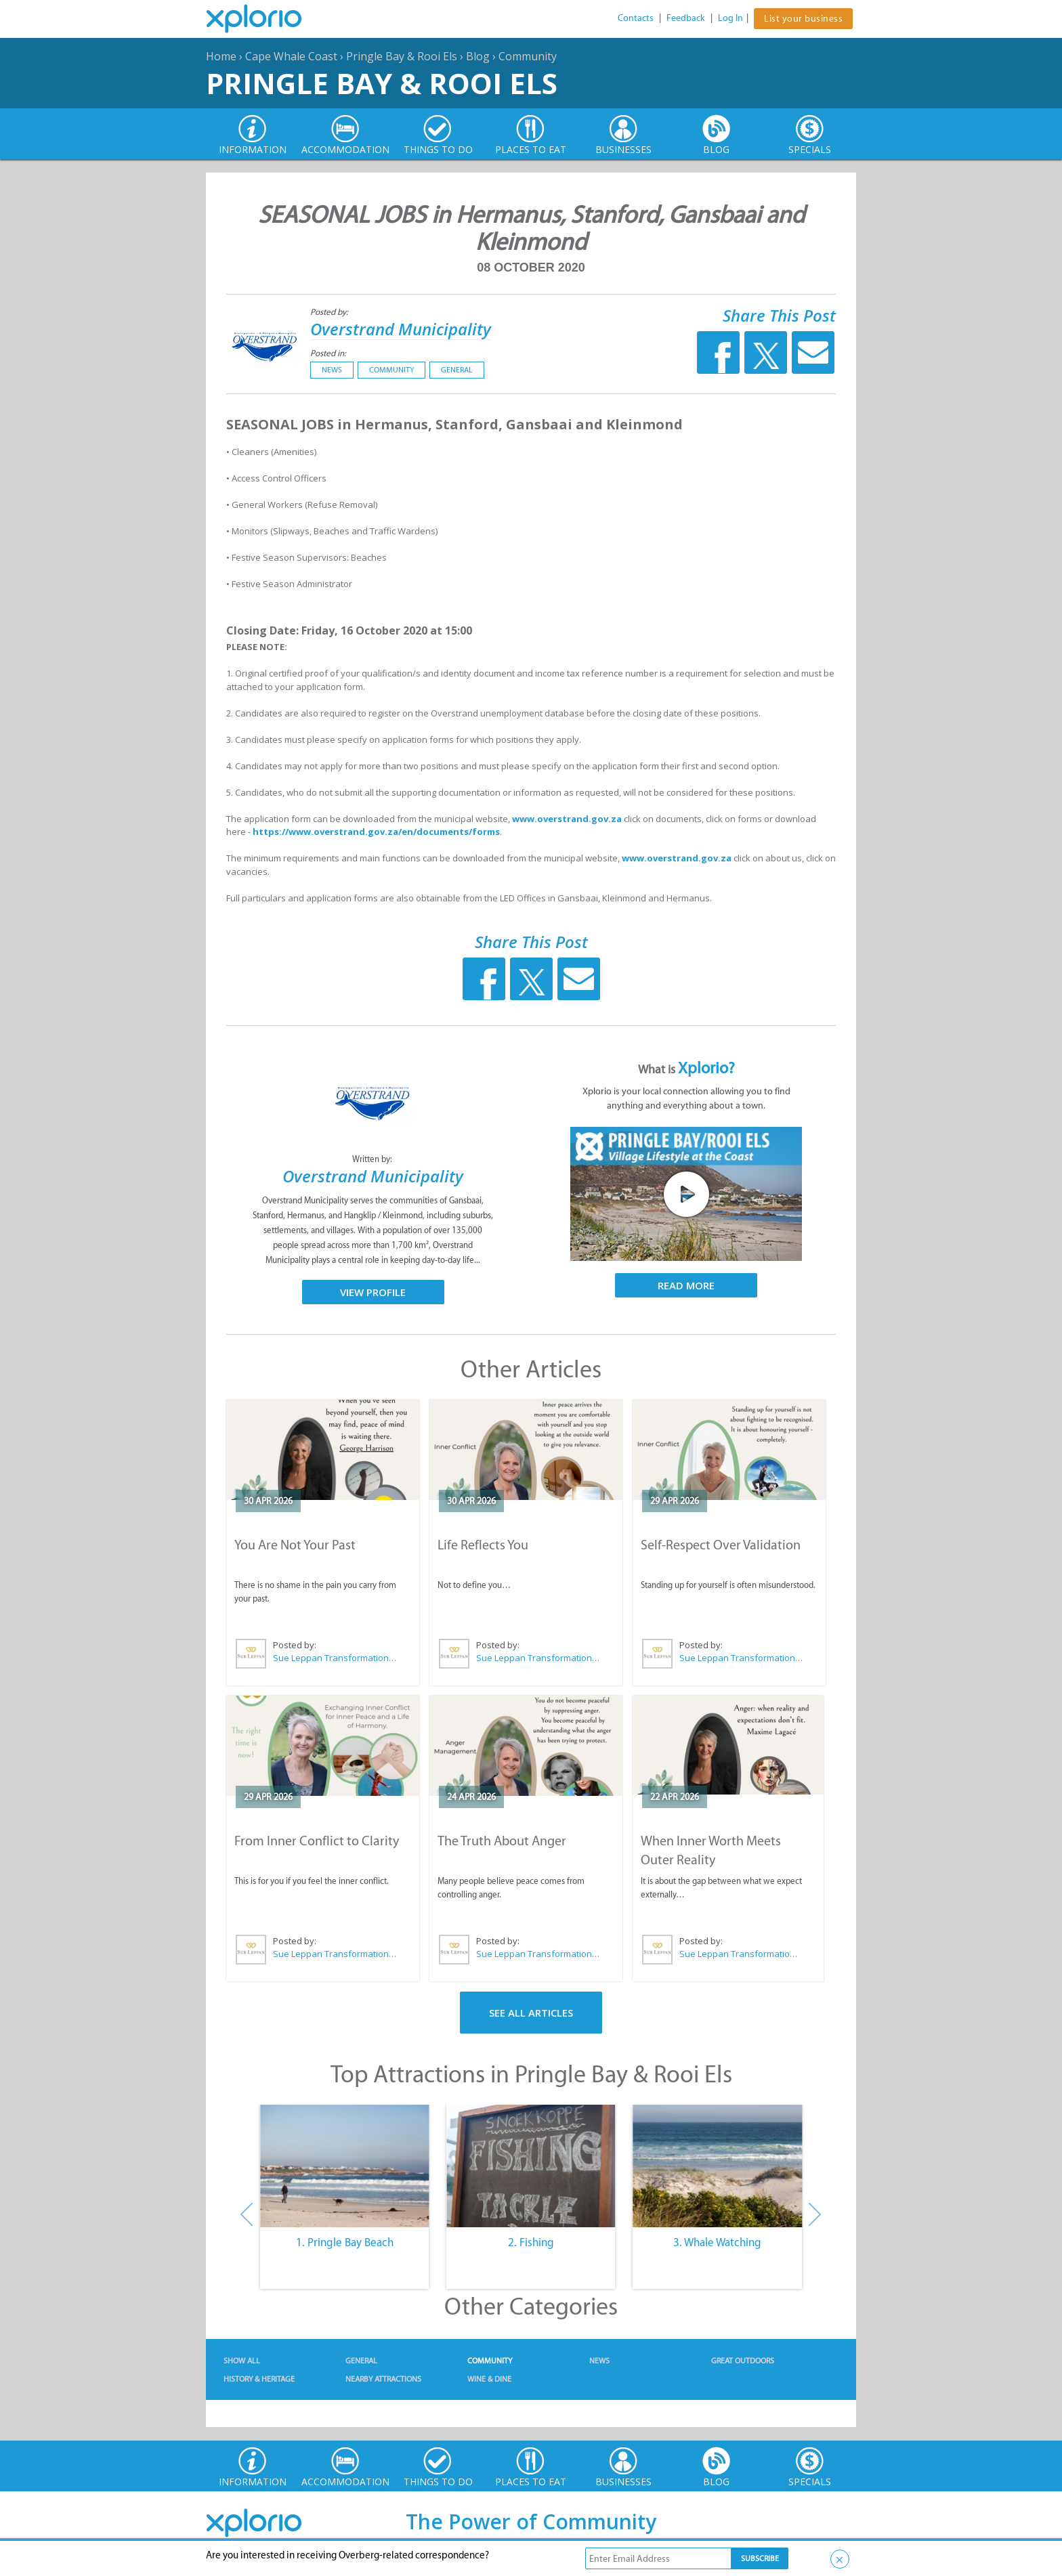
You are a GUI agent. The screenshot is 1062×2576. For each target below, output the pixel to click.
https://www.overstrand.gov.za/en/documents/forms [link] (376, 831)
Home (221, 56)
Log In (730, 18)
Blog (478, 56)
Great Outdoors (742, 2360)
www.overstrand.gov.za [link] (567, 819)
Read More (686, 1285)
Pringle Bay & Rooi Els (401, 56)
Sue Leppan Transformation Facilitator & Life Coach (335, 1658)
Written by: (373, 1159)
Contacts (636, 18)
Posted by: (330, 312)
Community (527, 56)
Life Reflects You (483, 1545)
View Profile (373, 1292)
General (457, 369)
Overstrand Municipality (400, 329)
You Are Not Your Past (295, 1545)
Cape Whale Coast (291, 56)
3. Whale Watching (717, 2242)
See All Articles (531, 2012)
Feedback (685, 18)
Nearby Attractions (383, 2379)
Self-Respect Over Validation (721, 1545)
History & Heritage (259, 2379)
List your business (803, 18)
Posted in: (328, 353)
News (332, 369)
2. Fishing (531, 2242)
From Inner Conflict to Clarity (316, 1840)
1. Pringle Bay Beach (345, 2242)
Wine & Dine (489, 2379)
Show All (242, 2360)
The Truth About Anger (502, 1840)
